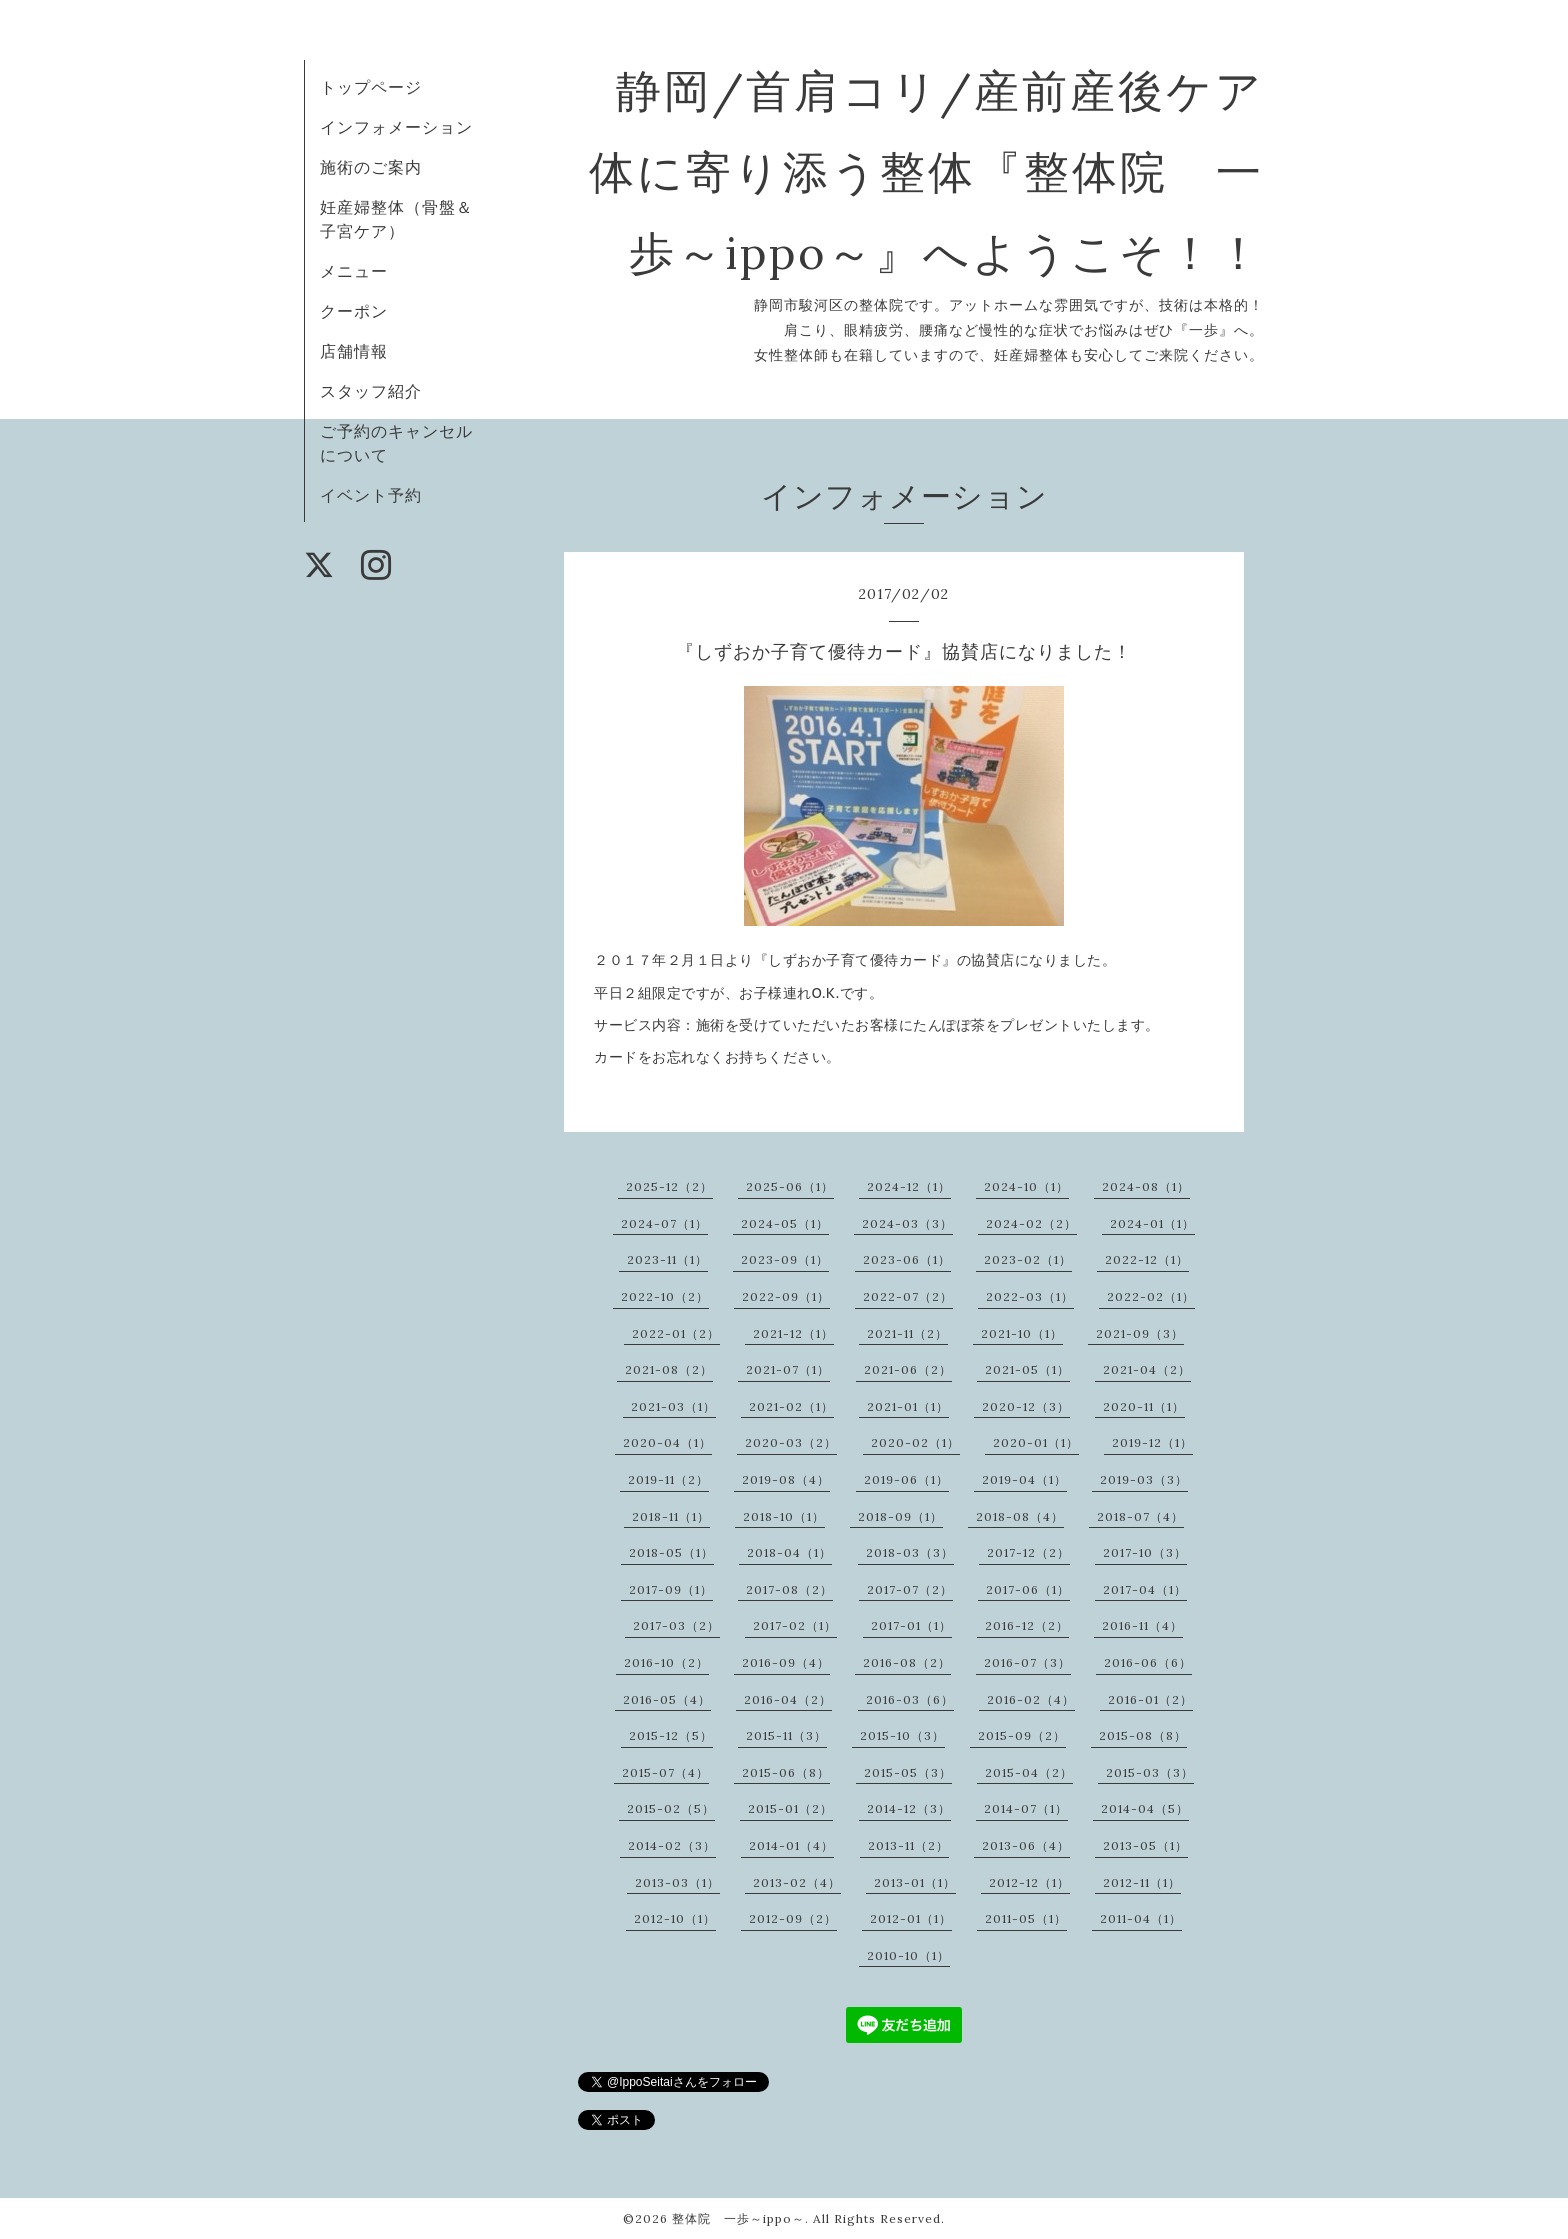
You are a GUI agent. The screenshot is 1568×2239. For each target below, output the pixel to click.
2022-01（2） (676, 1333)
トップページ (371, 87)
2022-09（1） (786, 1296)
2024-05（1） (785, 1223)
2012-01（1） (911, 1918)
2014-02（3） (672, 1845)
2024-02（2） (1031, 1223)
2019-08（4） (786, 1479)
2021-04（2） (1147, 1369)
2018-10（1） (784, 1516)
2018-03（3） (910, 1552)
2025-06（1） (790, 1186)
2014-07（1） (1026, 1808)
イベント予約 (371, 495)
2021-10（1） (1022, 1333)
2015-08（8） (1143, 1735)
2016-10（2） (666, 1662)
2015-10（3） (902, 1735)
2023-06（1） (907, 1259)
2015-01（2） (790, 1808)
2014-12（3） (909, 1808)
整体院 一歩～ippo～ (738, 2218)
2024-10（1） (1026, 1186)
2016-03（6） (910, 1699)
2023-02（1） (1028, 1259)
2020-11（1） (1144, 1406)
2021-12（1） (793, 1333)
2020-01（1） (1036, 1442)
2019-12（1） (1152, 1442)
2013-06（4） (1026, 1845)
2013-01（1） (915, 1882)
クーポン (354, 311)
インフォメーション (396, 127)
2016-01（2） (1150, 1699)
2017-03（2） (676, 1625)
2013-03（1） (677, 1882)
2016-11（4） (1142, 1625)
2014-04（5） (1145, 1808)
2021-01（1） (908, 1406)
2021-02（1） (791, 1406)
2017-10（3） (1145, 1552)
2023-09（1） (785, 1259)
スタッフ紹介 (371, 391)
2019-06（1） (906, 1479)
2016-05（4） (667, 1699)
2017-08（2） (789, 1589)
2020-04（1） (667, 1442)
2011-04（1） (1141, 1918)
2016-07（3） (1027, 1662)
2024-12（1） (909, 1186)
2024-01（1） (1152, 1223)
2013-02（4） (797, 1882)
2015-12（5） (671, 1735)
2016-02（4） (1031, 1699)
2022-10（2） (665, 1296)
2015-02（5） (671, 1808)
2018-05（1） (671, 1552)
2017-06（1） (1028, 1589)
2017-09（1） (671, 1589)
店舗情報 (354, 351)
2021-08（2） (669, 1369)
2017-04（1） (1145, 1589)
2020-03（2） (791, 1442)
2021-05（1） (1027, 1369)
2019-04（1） (1024, 1479)
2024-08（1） (1146, 1186)
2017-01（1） (911, 1625)
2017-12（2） (1028, 1552)
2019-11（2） (668, 1479)
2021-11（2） (907, 1333)
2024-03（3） (907, 1223)
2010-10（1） (908, 1955)
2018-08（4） (1020, 1516)
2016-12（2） (1027, 1625)
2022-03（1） (1030, 1296)
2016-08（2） (907, 1662)
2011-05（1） (1026, 1918)
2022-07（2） (908, 1296)
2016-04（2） (788, 1699)
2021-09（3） (1140, 1333)
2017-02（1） (795, 1625)
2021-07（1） (788, 1369)
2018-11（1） (671, 1516)
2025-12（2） (669, 1186)
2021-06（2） (908, 1369)
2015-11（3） (786, 1735)
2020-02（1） (915, 1442)
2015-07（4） (665, 1772)
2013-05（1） (1145, 1845)
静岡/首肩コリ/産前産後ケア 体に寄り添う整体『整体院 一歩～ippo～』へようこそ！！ (974, 171)
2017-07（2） (910, 1589)
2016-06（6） (1148, 1662)
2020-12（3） (1026, 1406)
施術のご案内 (371, 167)
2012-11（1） (1142, 1882)
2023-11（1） (667, 1259)
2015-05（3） (908, 1772)
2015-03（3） (1150, 1772)
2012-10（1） (675, 1918)
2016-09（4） (786, 1662)
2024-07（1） (664, 1223)
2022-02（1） (1151, 1296)
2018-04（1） (789, 1552)
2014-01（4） (791, 1845)
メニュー (354, 271)
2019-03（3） (1144, 1479)
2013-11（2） (908, 1845)
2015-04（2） (1029, 1772)
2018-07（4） (1140, 1516)
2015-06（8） (786, 1772)
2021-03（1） (673, 1406)
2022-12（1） (1147, 1259)
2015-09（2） (1022, 1735)
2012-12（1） (1029, 1882)
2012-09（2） (793, 1918)
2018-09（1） (900, 1516)
